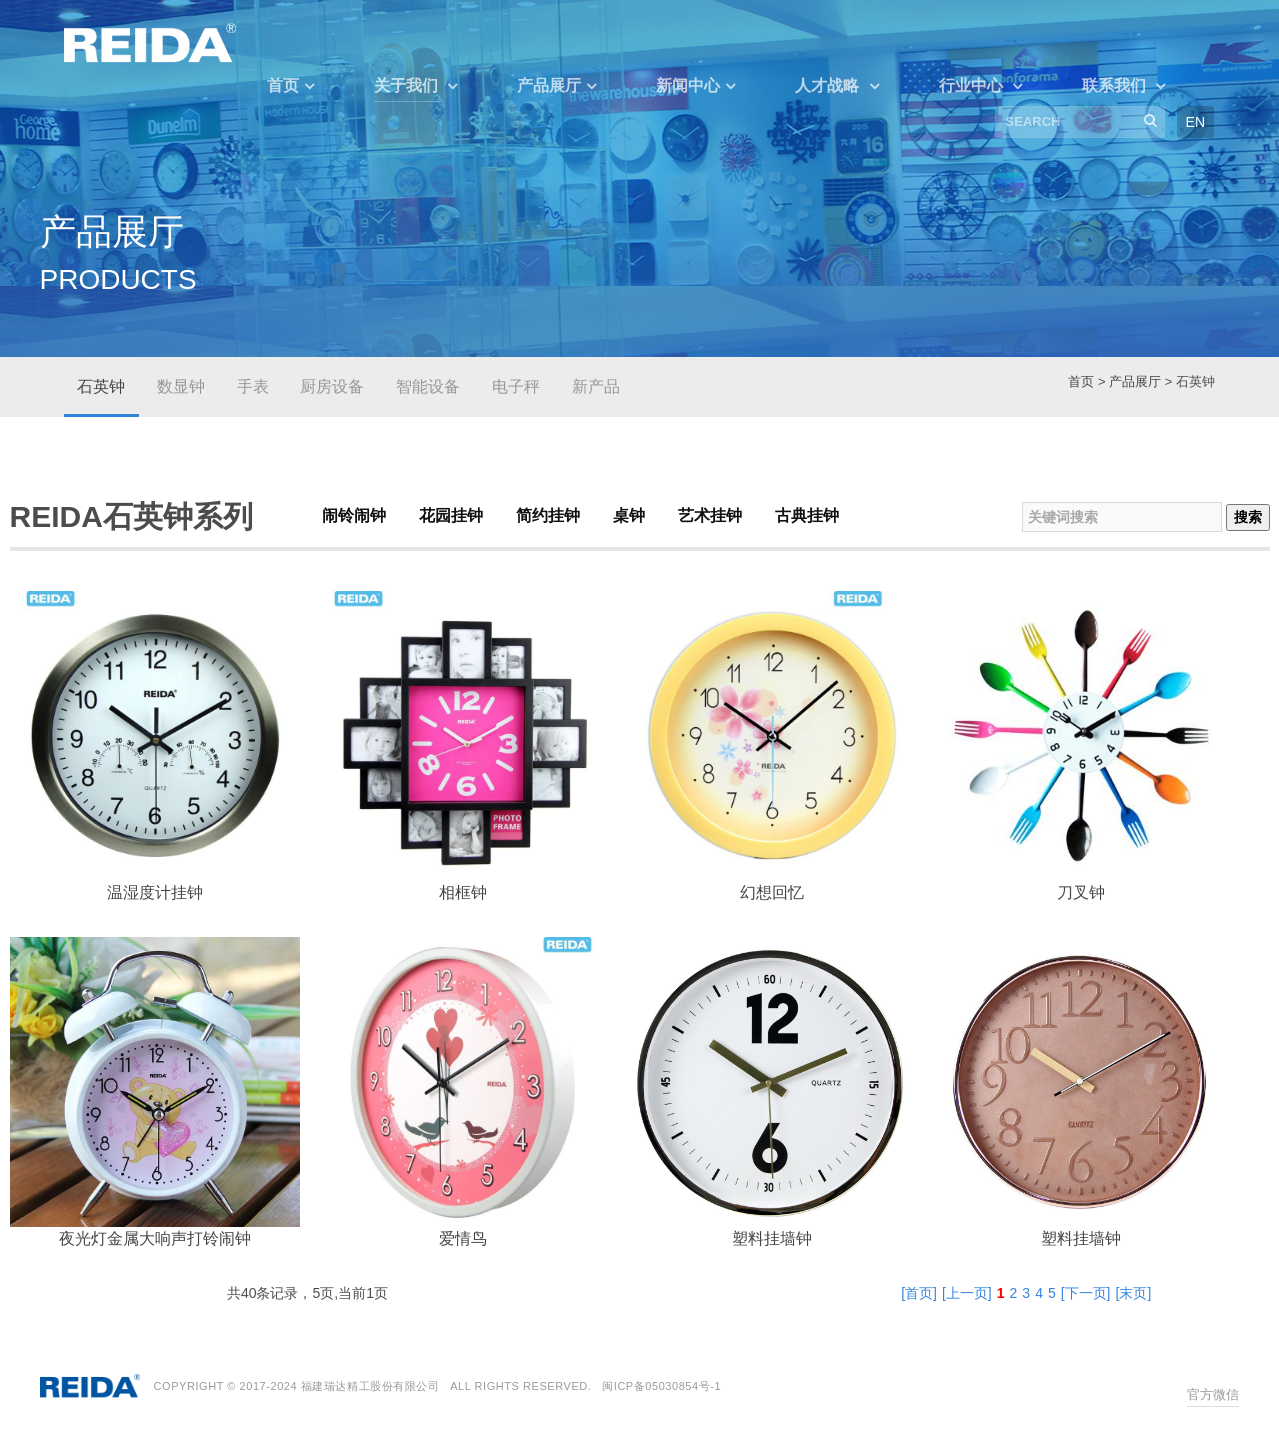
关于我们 (408, 85)
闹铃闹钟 (354, 515)
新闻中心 (688, 85)
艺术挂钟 (710, 515)
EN (1195, 122)
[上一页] (967, 1293)
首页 (283, 85)
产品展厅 (549, 85)
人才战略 (829, 85)
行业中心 (973, 85)
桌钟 (629, 515)
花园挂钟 (451, 515)
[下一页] (1086, 1293)
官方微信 (1213, 1394)
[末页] (1134, 1293)
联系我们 (1116, 85)
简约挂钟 (548, 515)
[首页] (919, 1293)
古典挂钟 (807, 515)
